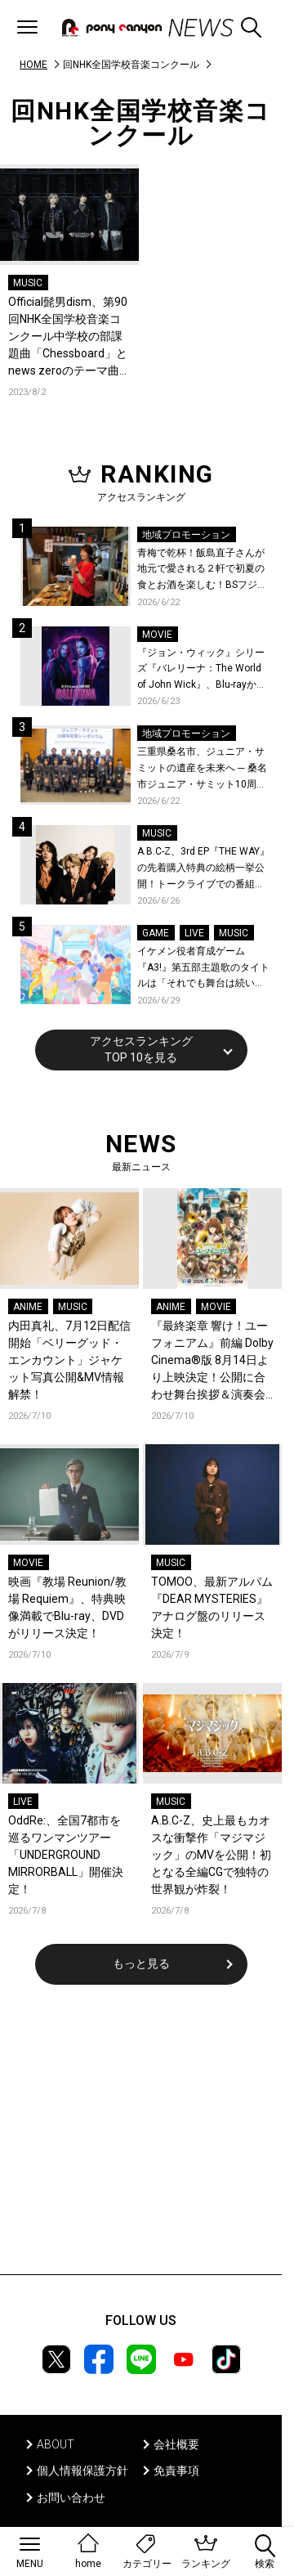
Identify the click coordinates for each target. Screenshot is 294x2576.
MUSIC (27, 283)
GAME (155, 933)
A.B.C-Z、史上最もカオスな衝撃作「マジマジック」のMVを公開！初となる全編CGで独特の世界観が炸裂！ (211, 1855)
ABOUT (55, 2444)
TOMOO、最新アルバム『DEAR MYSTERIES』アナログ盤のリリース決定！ (212, 1607)
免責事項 (176, 2470)
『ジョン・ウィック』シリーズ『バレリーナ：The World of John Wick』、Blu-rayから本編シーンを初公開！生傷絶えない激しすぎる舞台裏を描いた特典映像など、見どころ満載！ (201, 670)
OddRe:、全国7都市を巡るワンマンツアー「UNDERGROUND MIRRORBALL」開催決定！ (65, 1855)
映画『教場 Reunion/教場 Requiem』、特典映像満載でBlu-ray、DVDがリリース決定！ (67, 1607)
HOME (33, 64)
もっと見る (141, 1963)
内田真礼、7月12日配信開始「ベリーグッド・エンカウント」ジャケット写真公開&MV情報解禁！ (69, 1360)
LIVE (194, 933)
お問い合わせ (71, 2497)
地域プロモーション (186, 535)
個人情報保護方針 (82, 2470)
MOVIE (157, 634)
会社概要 (176, 2444)
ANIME (27, 1307)
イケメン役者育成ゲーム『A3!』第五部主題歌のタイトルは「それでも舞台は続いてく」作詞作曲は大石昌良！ (203, 968)
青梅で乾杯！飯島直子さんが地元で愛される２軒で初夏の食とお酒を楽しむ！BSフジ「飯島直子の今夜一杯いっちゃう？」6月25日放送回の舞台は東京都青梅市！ (201, 570)
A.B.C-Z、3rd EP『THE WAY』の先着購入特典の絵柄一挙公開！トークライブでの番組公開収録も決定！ (203, 869)
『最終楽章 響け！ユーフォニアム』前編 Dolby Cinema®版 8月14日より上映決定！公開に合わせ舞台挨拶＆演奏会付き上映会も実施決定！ (212, 1361)
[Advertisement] (141, 2140)
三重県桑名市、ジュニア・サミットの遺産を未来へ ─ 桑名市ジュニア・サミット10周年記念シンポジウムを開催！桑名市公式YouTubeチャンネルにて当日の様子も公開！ (202, 769)
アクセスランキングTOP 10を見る (141, 1049)
